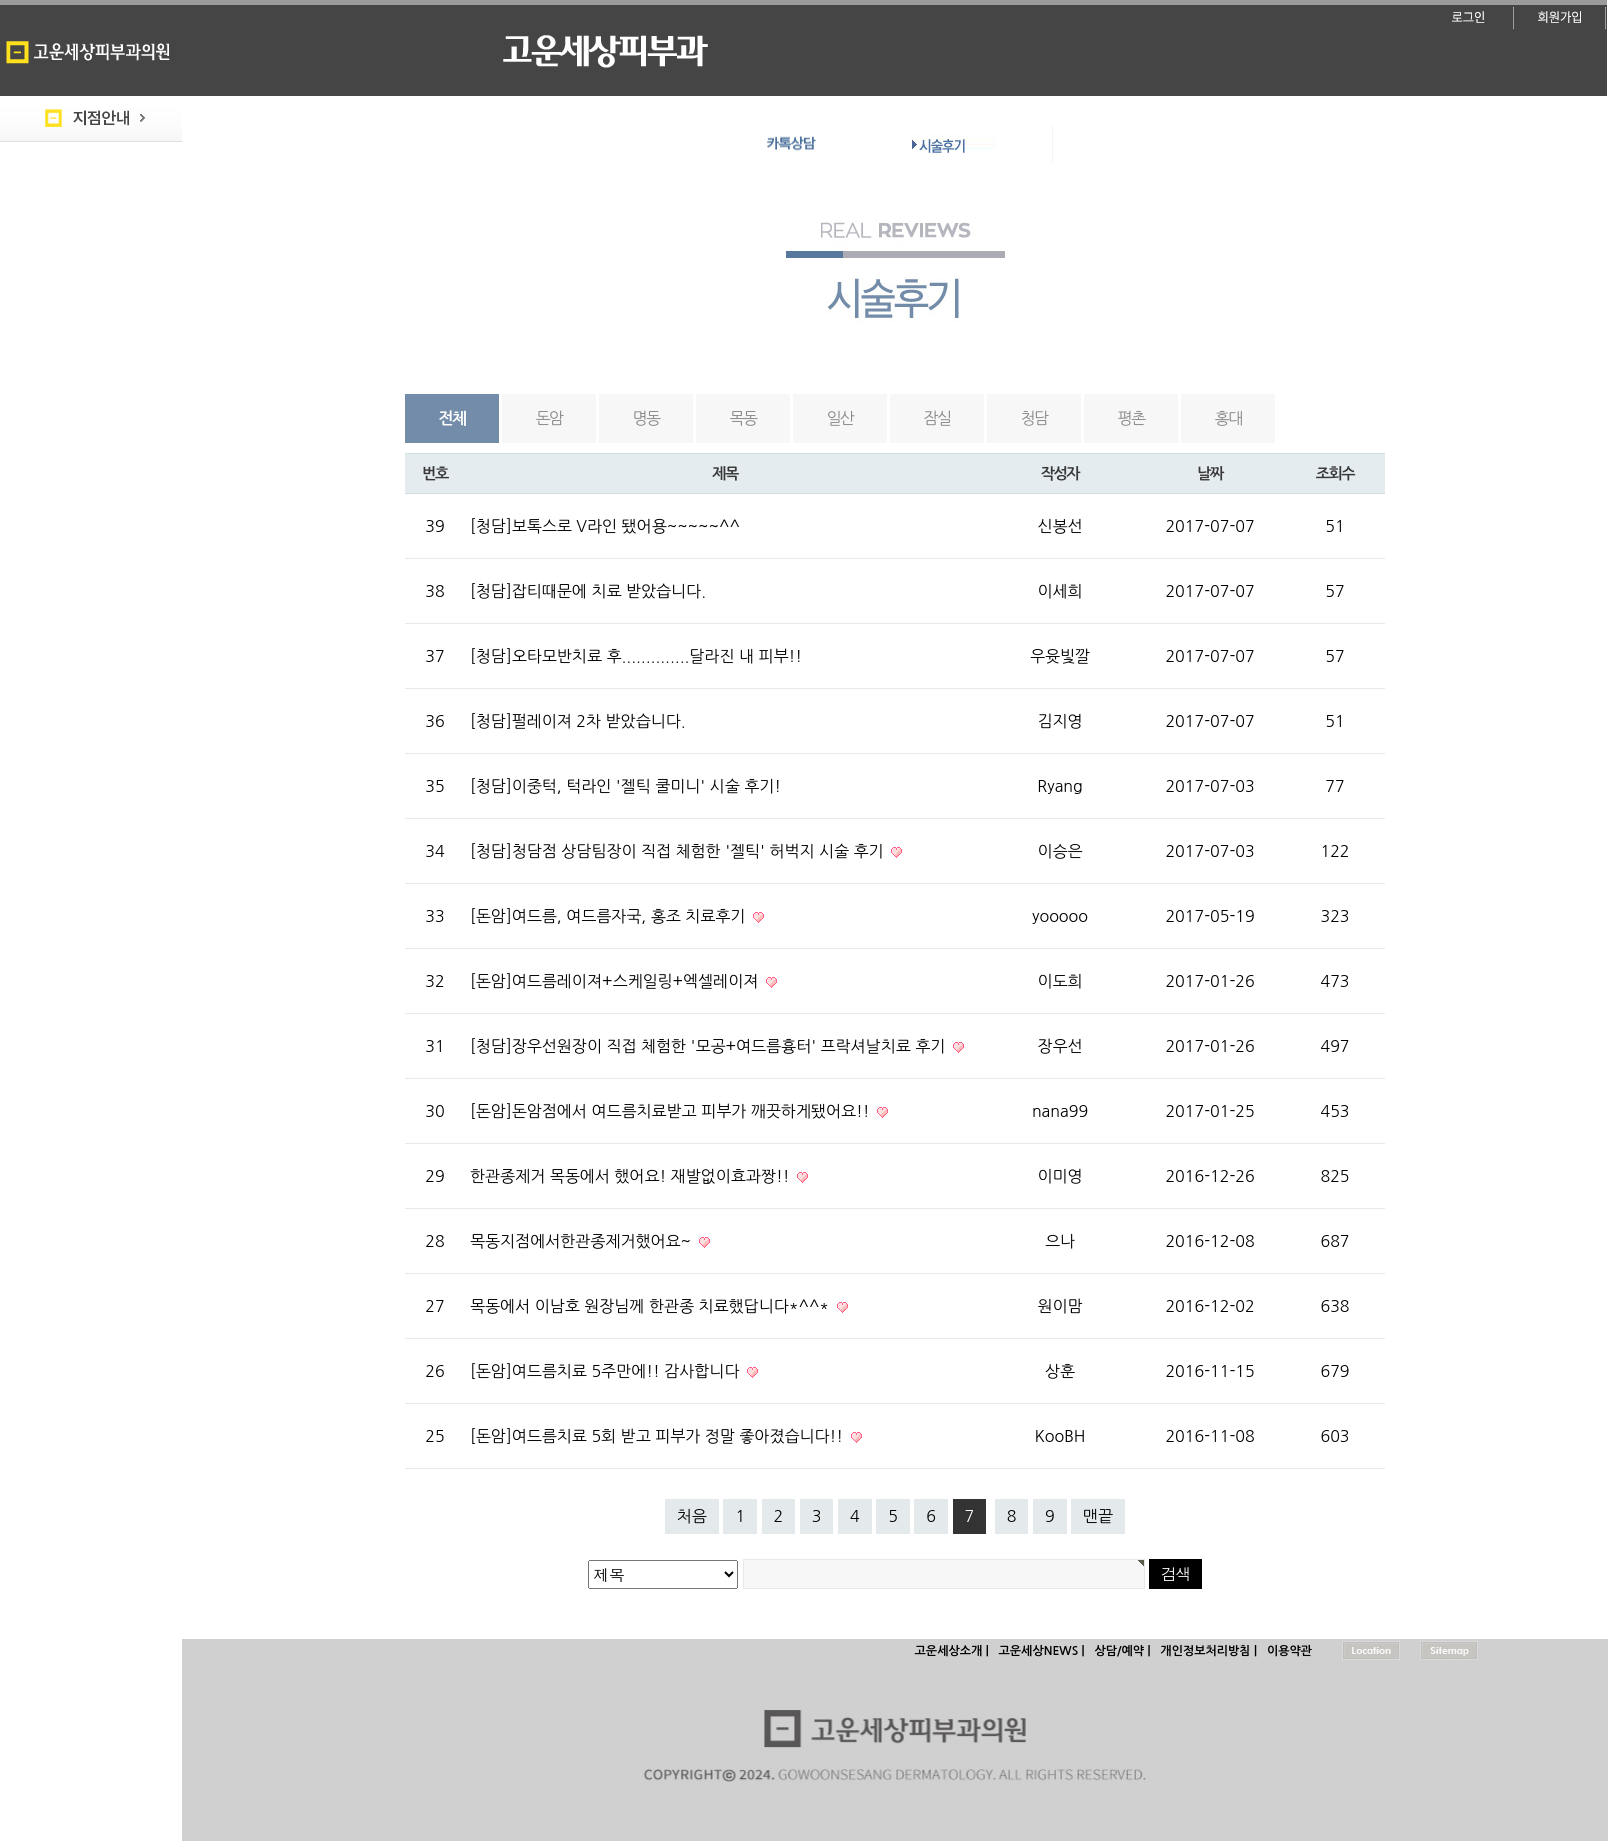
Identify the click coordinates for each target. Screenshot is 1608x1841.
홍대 (1228, 418)
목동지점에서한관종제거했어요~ (583, 1241)
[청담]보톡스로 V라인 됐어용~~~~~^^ (605, 526)
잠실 (937, 418)
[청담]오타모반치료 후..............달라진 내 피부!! (636, 656)
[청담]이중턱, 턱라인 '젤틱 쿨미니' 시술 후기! (625, 786)
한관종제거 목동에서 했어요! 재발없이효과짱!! (632, 1176)
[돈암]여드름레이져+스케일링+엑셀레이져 (616, 981)
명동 (646, 418)
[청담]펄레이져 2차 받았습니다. (578, 721)
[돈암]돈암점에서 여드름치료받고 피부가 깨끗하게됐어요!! (672, 1111)
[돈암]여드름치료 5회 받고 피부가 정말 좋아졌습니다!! (659, 1436)
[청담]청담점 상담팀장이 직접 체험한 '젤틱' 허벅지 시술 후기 (679, 851)
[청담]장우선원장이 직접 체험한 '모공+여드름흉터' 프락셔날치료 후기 (710, 1046)
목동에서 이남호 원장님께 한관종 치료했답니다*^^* (652, 1306)
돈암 (549, 418)
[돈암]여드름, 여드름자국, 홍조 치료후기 (610, 916)
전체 (452, 418)
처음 (692, 1516)
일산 (840, 418)
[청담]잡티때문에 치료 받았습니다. (588, 591)
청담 (1034, 418)
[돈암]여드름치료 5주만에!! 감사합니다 (607, 1371)
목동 (743, 418)
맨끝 (1098, 1516)
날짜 (1210, 473)
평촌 (1131, 418)
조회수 (1335, 473)
